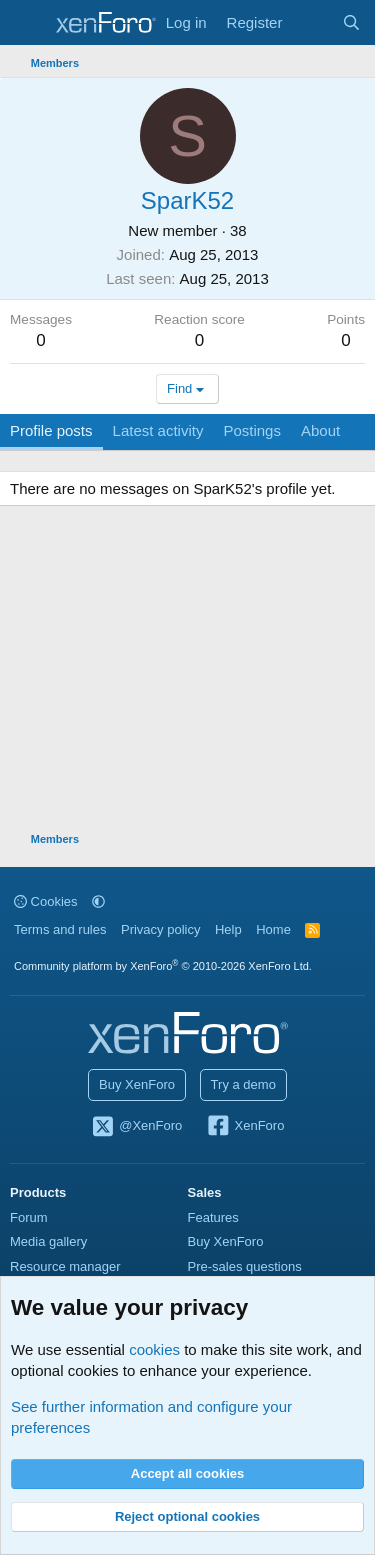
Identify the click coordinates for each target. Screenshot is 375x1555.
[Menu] (27, 23)
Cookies (46, 901)
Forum (29, 1217)
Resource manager (65, 1266)
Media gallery (48, 1241)
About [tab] (320, 430)
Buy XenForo (137, 1084)
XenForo (245, 1127)
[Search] (351, 22)
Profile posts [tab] (51, 430)
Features (213, 1217)
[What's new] (311, 22)
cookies (154, 1349)
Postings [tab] (252, 430)
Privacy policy (160, 929)
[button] (98, 901)
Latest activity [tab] (158, 430)
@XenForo (137, 1127)
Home (273, 929)
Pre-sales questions (245, 1266)
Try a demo (243, 1084)
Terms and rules (60, 929)
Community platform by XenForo (163, 966)
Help (228, 929)
